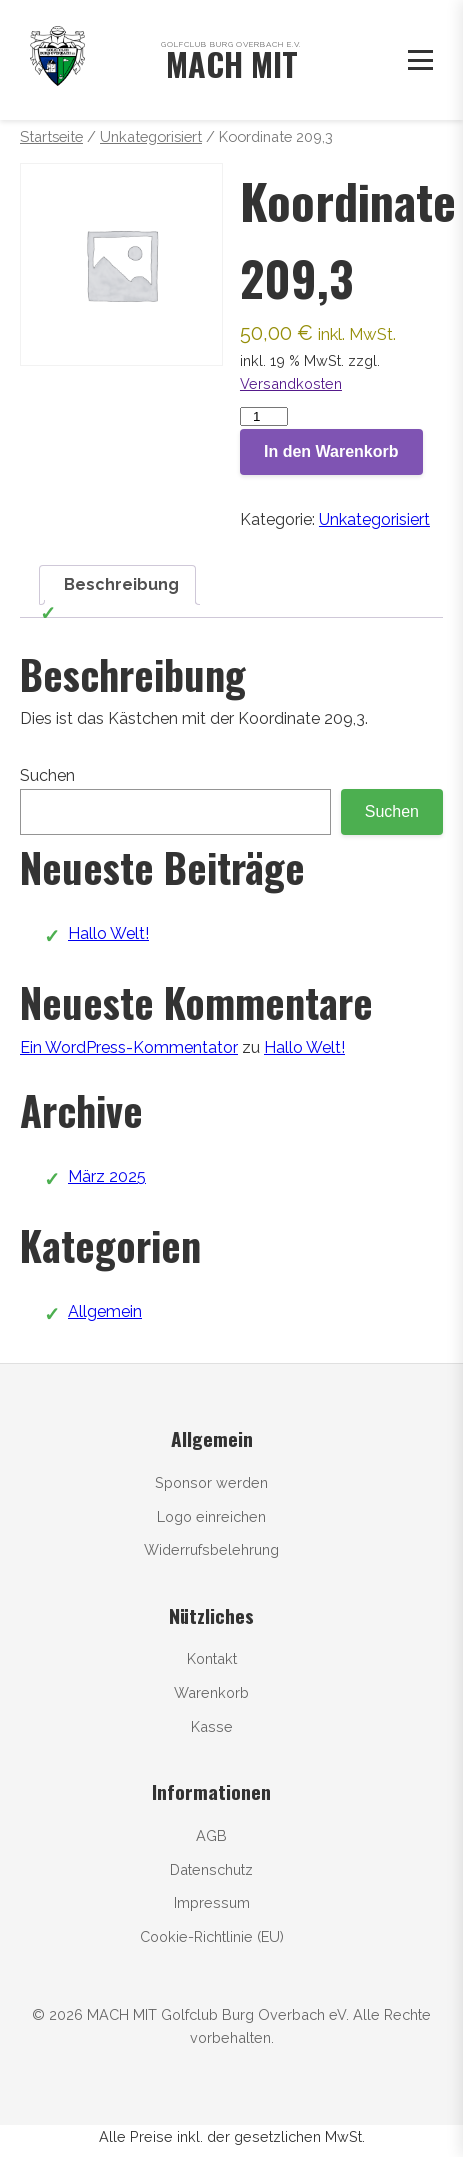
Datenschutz (211, 1869)
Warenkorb (211, 1692)
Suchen (47, 775)
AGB (211, 1835)
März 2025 (107, 1176)
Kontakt (212, 1658)
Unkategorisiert (151, 136)
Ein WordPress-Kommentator (129, 1047)
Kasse (212, 1726)
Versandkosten (291, 383)
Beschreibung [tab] (121, 584)
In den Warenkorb (331, 451)
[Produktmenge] (264, 416)
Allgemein (105, 1311)
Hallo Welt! (108, 933)
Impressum (212, 1902)
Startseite (51, 136)
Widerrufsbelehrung (211, 1549)
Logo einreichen (211, 1516)
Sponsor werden (211, 1482)
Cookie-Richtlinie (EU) (212, 1936)
